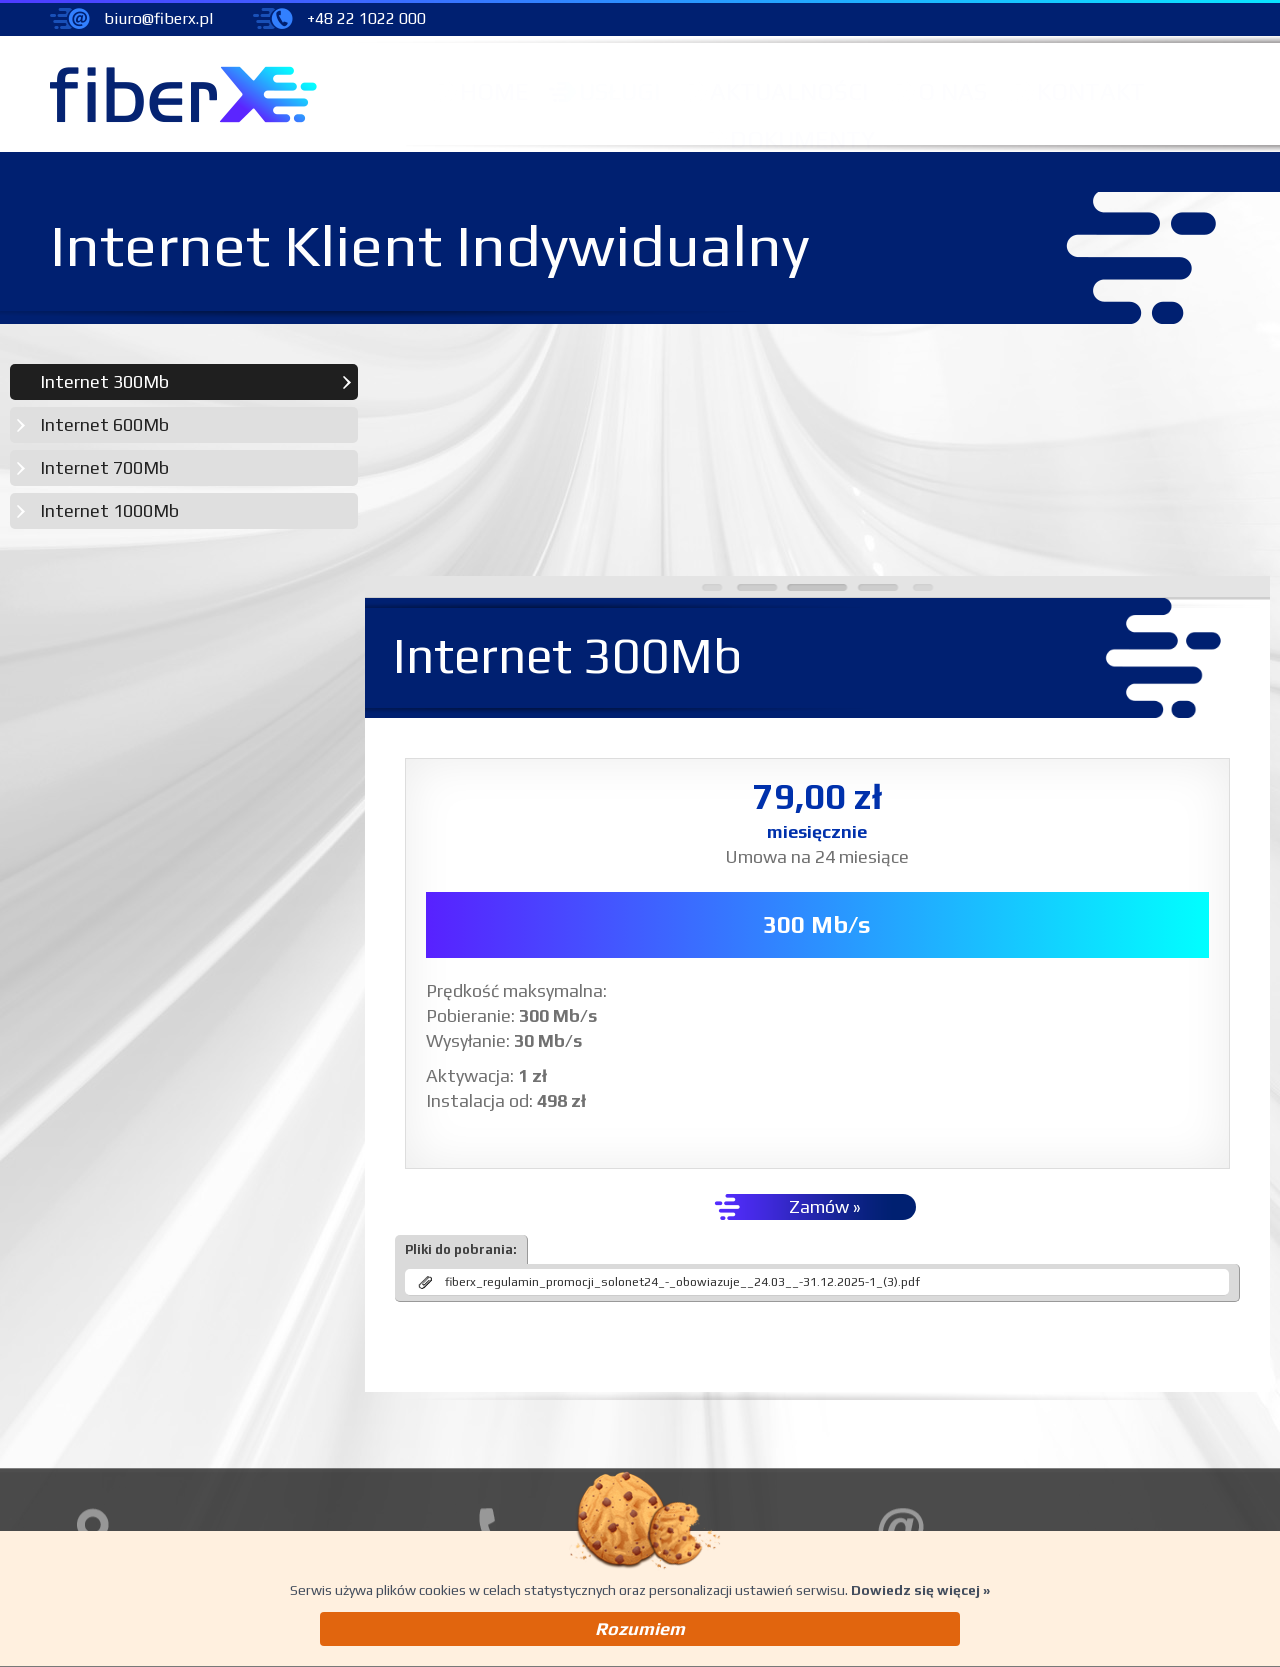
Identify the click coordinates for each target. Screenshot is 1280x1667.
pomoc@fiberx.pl (1003, 1466)
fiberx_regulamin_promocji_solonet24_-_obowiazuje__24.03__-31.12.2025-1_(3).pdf (685, 1071)
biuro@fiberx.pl (158, 18)
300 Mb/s (819, 713)
